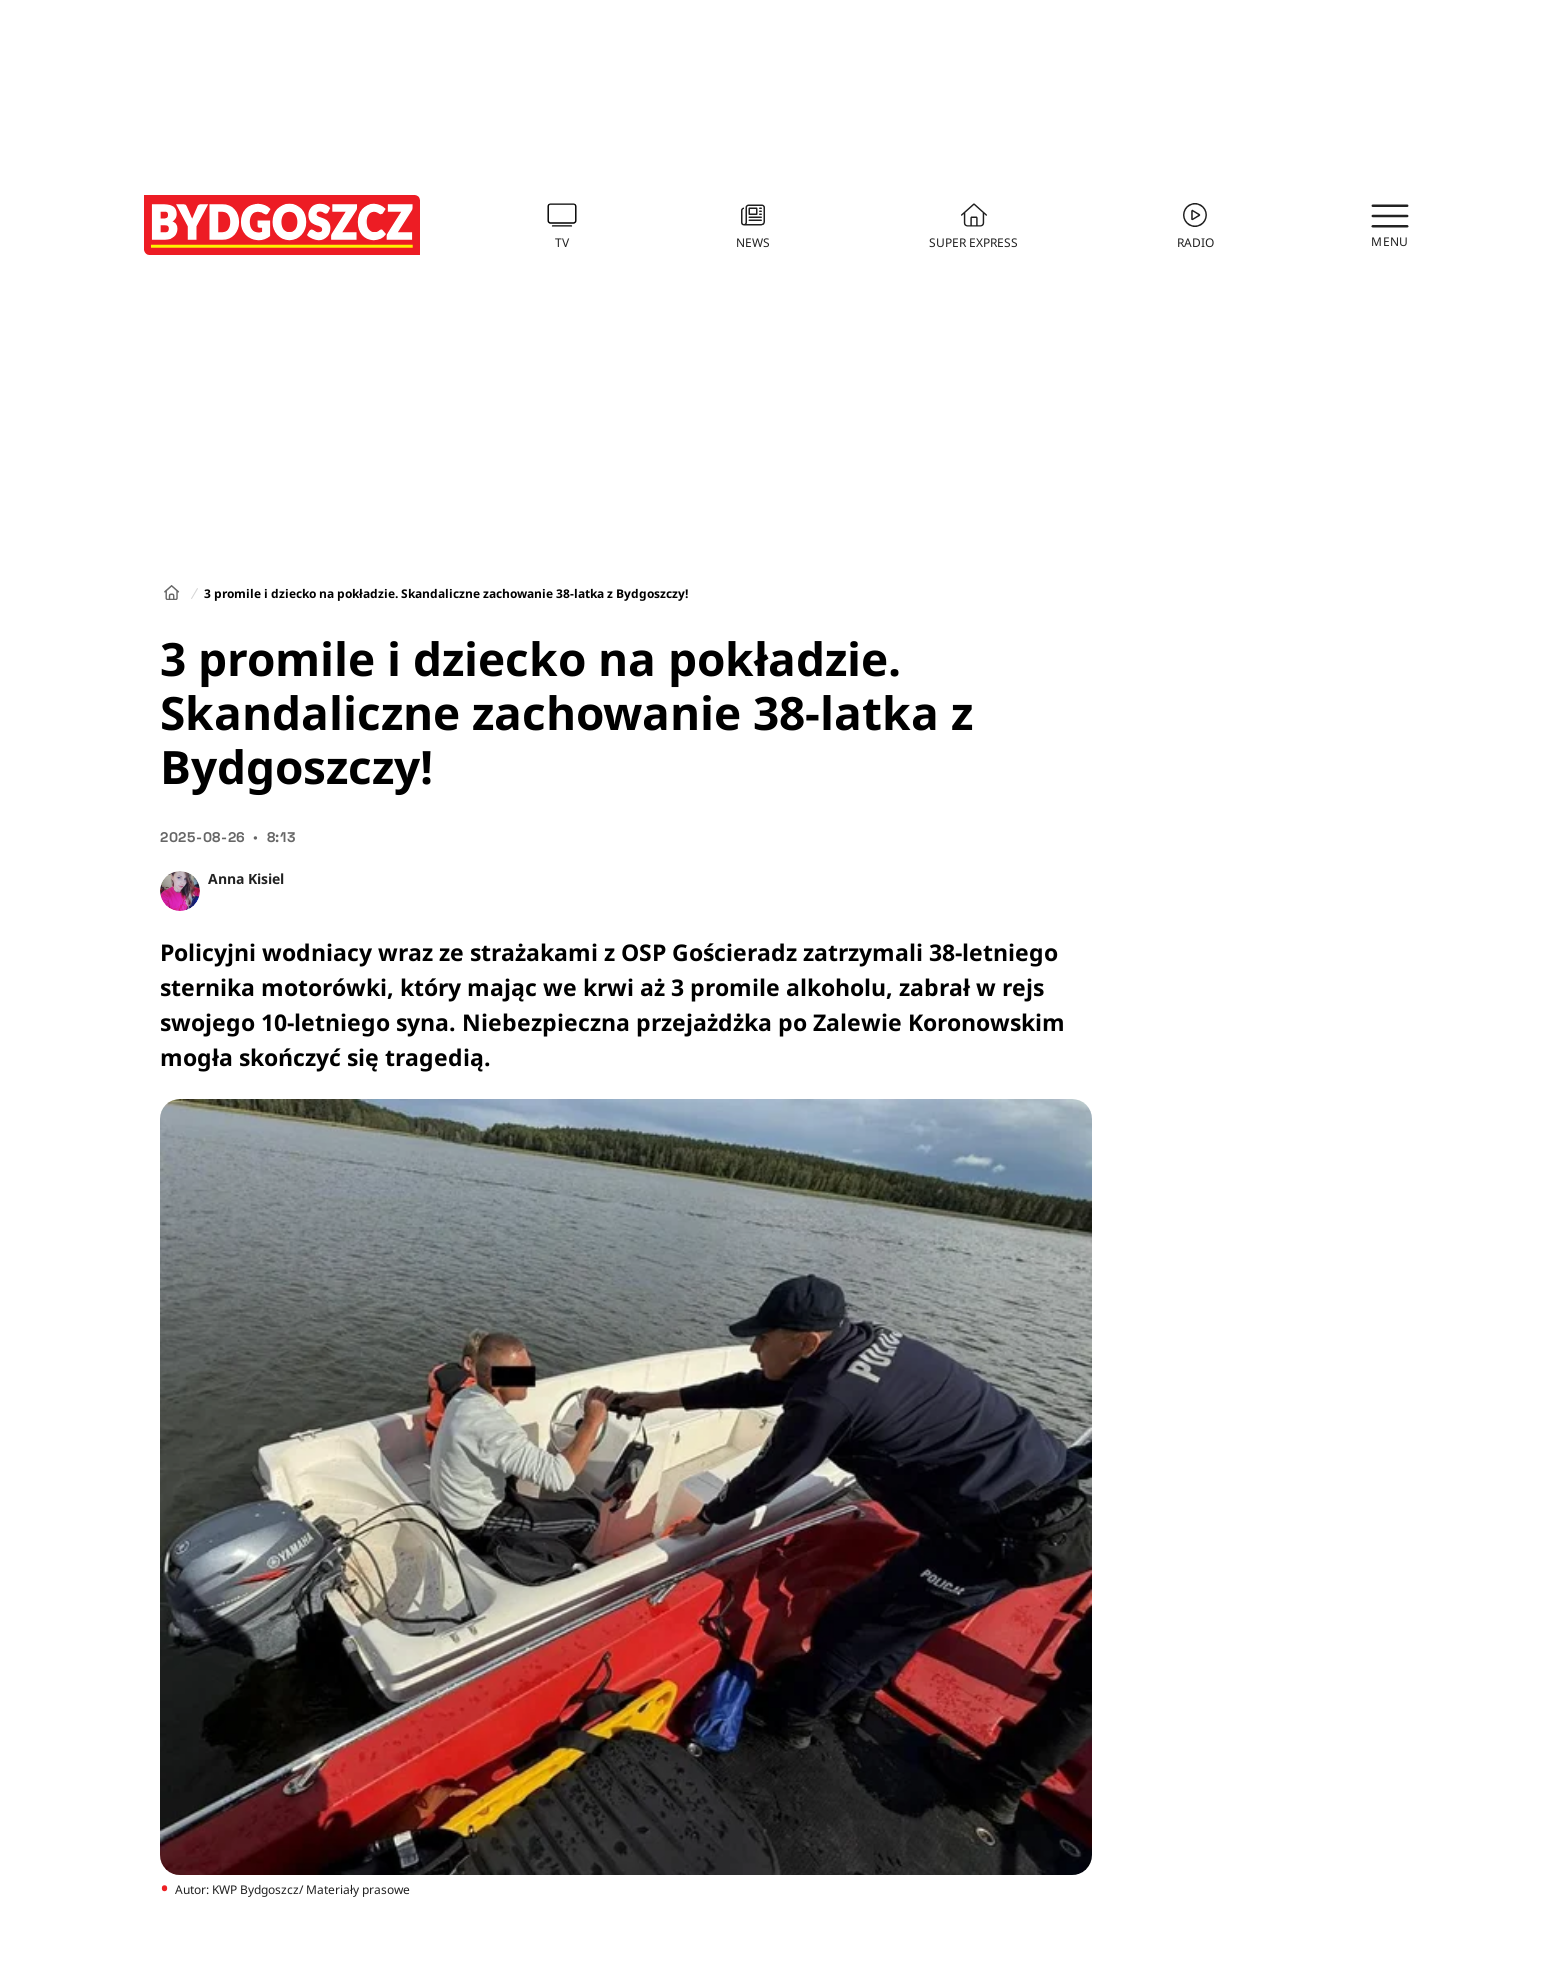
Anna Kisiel (246, 878)
